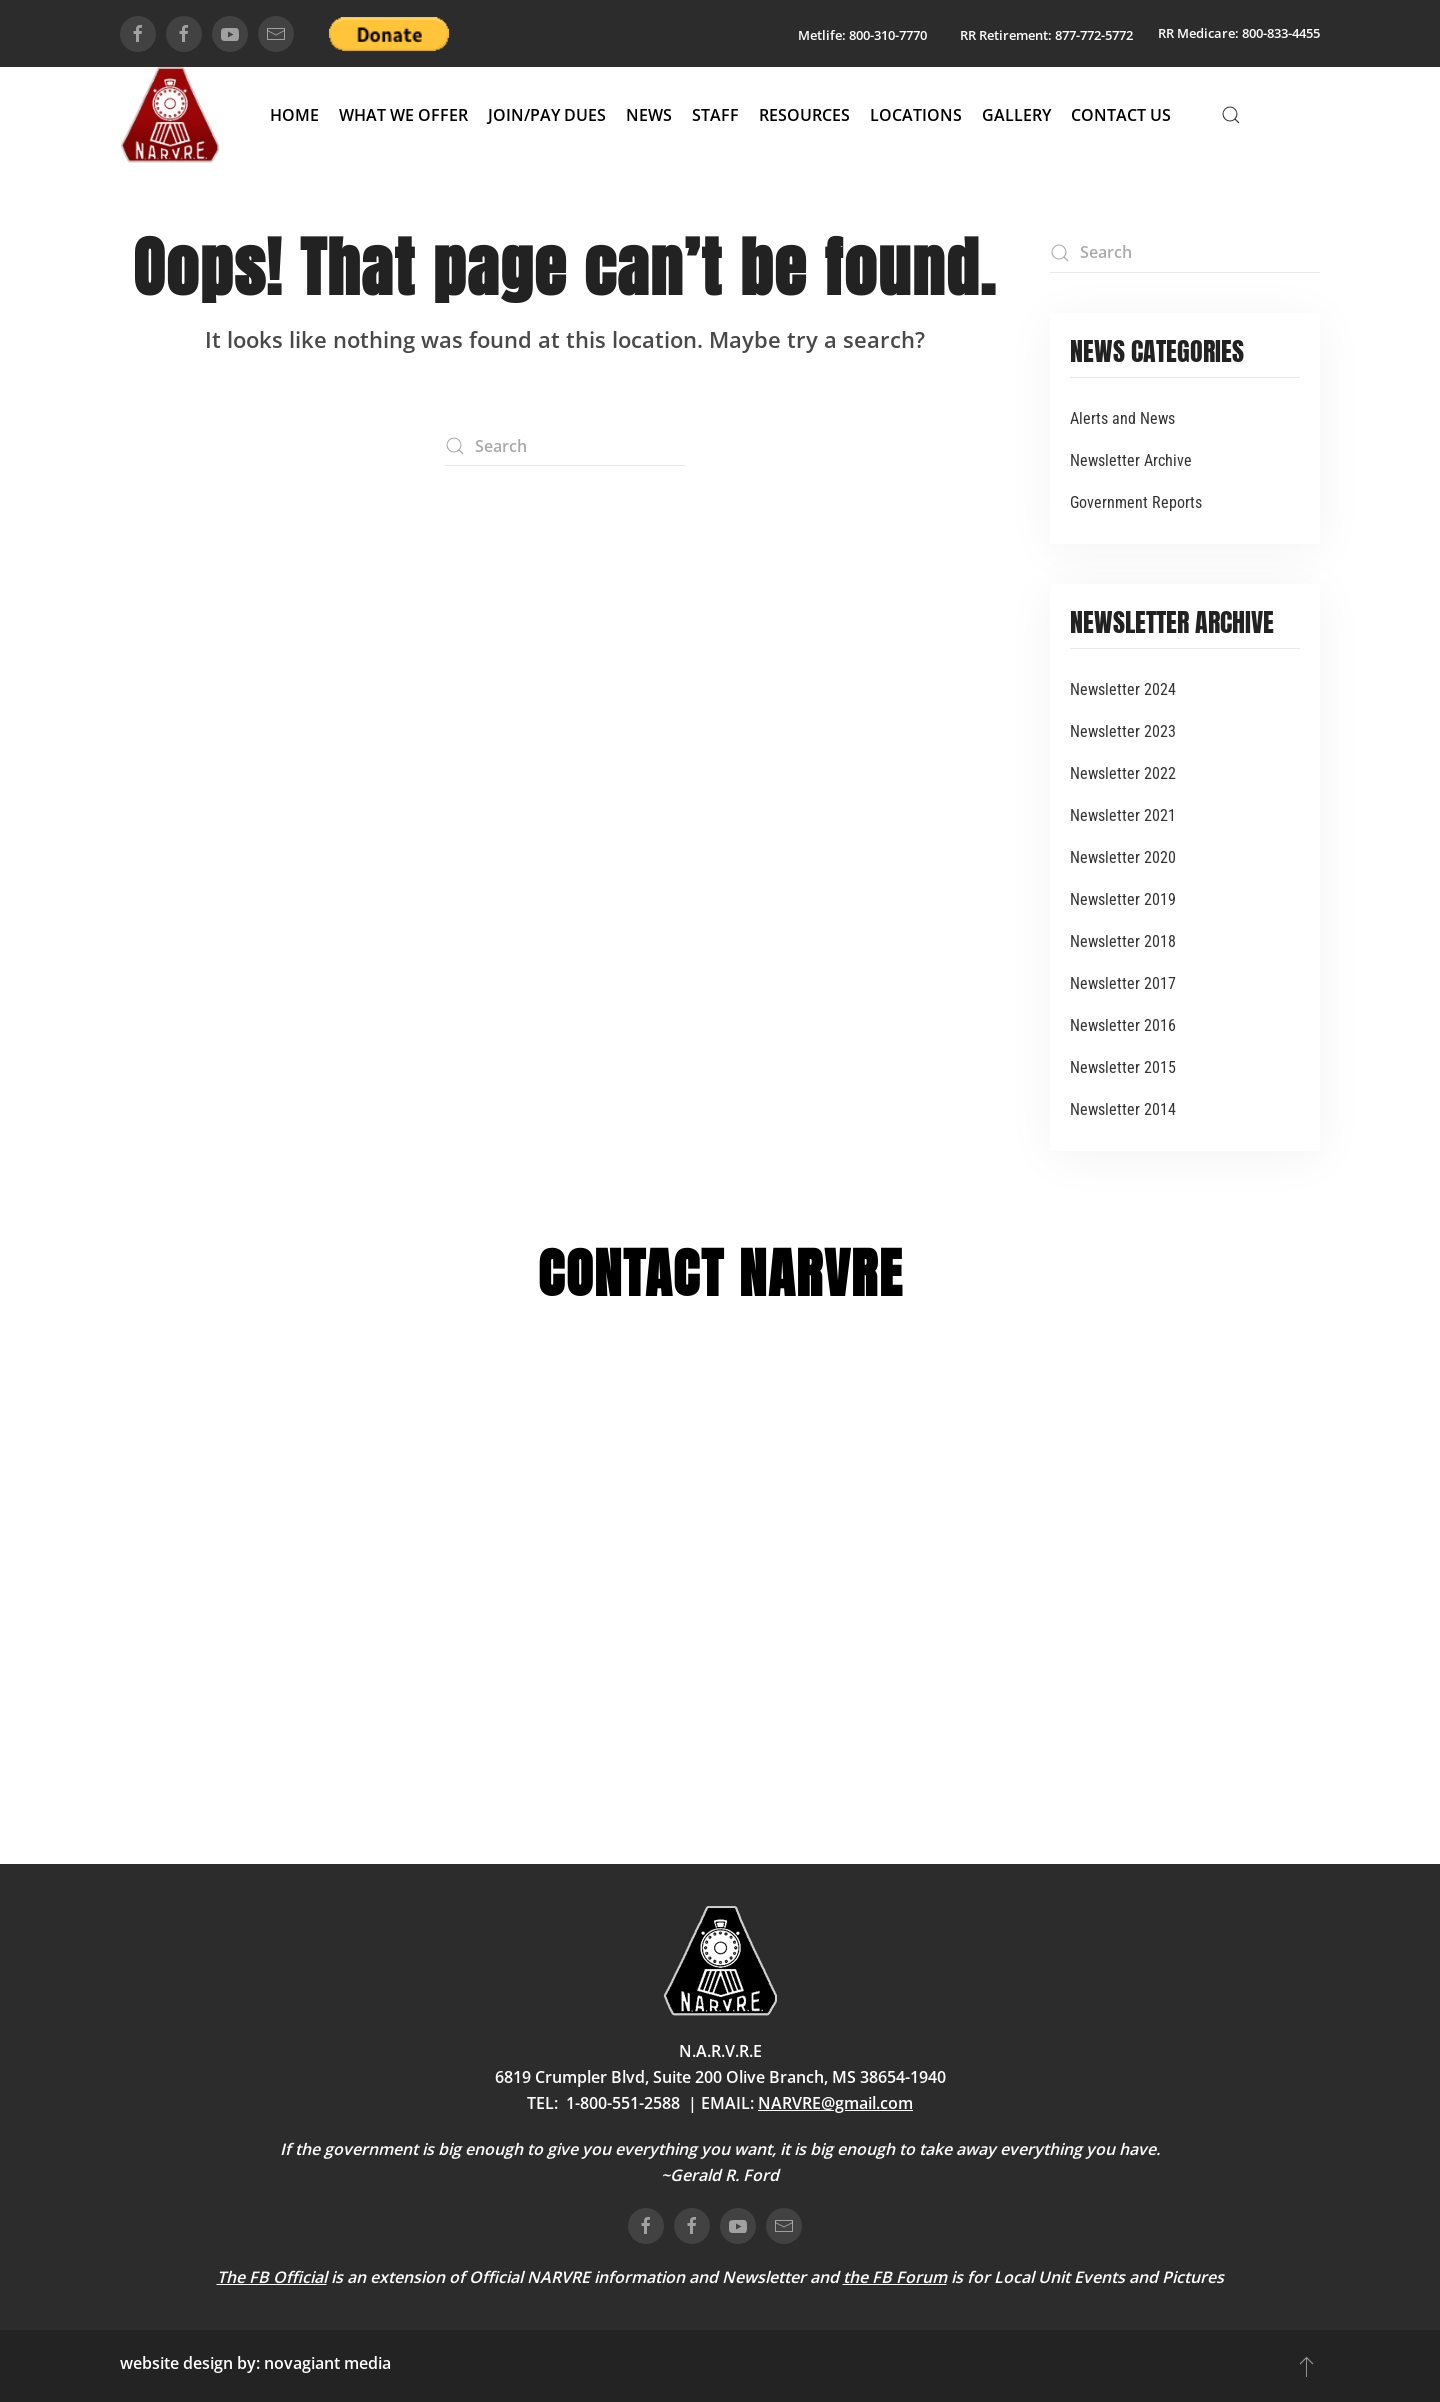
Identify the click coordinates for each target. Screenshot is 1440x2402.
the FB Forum (895, 2277)
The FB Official (272, 2277)
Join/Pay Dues (547, 115)
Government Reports (1136, 502)
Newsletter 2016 (1123, 1025)
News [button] (649, 115)
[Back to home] (170, 115)
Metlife (820, 35)
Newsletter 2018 (1123, 941)
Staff (715, 115)
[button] (1231, 115)
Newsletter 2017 (1123, 983)
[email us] (276, 34)
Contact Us (1121, 115)
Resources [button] (804, 115)
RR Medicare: (1198, 33)
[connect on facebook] (138, 34)
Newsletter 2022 (1123, 773)
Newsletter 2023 (1123, 731)
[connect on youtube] (230, 34)
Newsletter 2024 (1123, 689)
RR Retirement (1004, 35)
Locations (916, 115)
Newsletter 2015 (1123, 1067)
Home (294, 115)
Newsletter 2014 (1123, 1109)
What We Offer (403, 115)
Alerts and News (1122, 418)
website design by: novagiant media (255, 2363)
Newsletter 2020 (1123, 857)
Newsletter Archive (1131, 460)
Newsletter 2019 (1123, 899)
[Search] (565, 446)
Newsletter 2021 (1123, 815)
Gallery (1016, 115)
